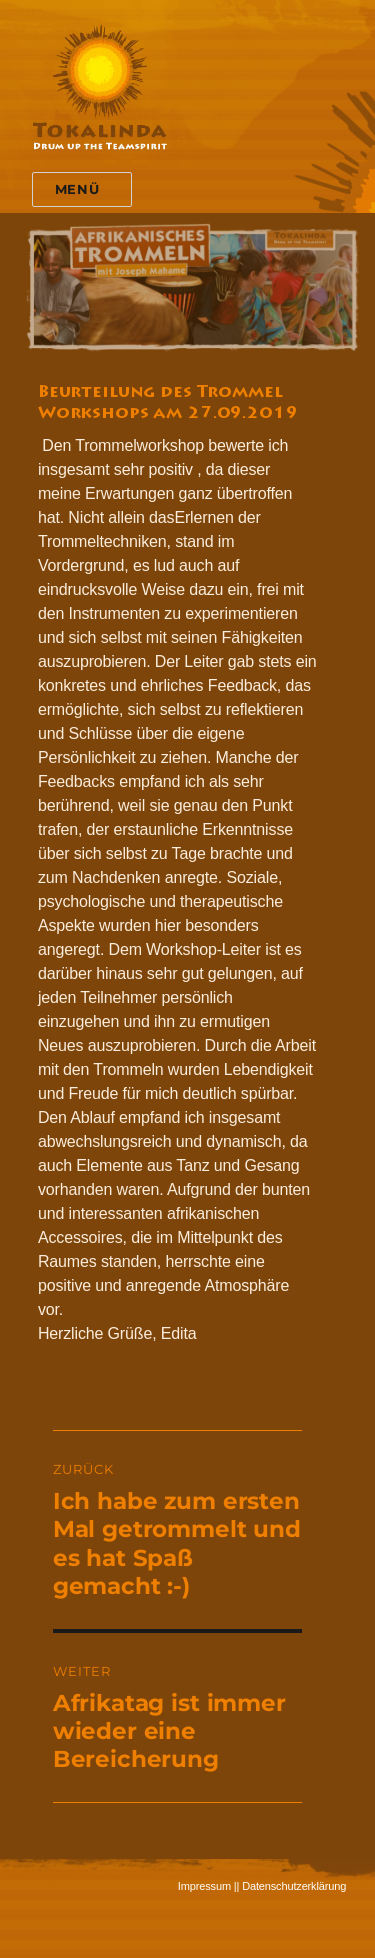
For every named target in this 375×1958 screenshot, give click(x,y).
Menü (77, 189)
